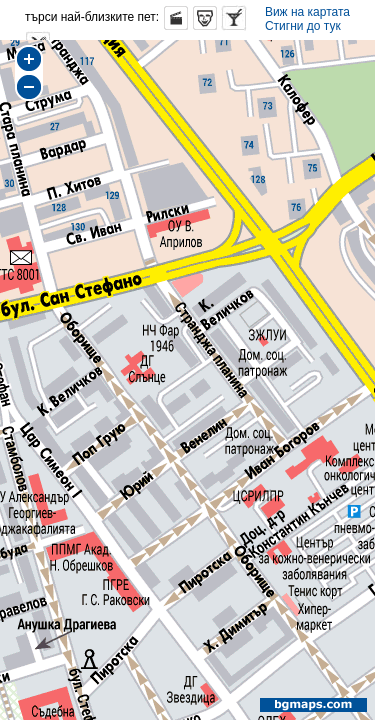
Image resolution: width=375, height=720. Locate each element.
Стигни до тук (303, 26)
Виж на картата (307, 12)
